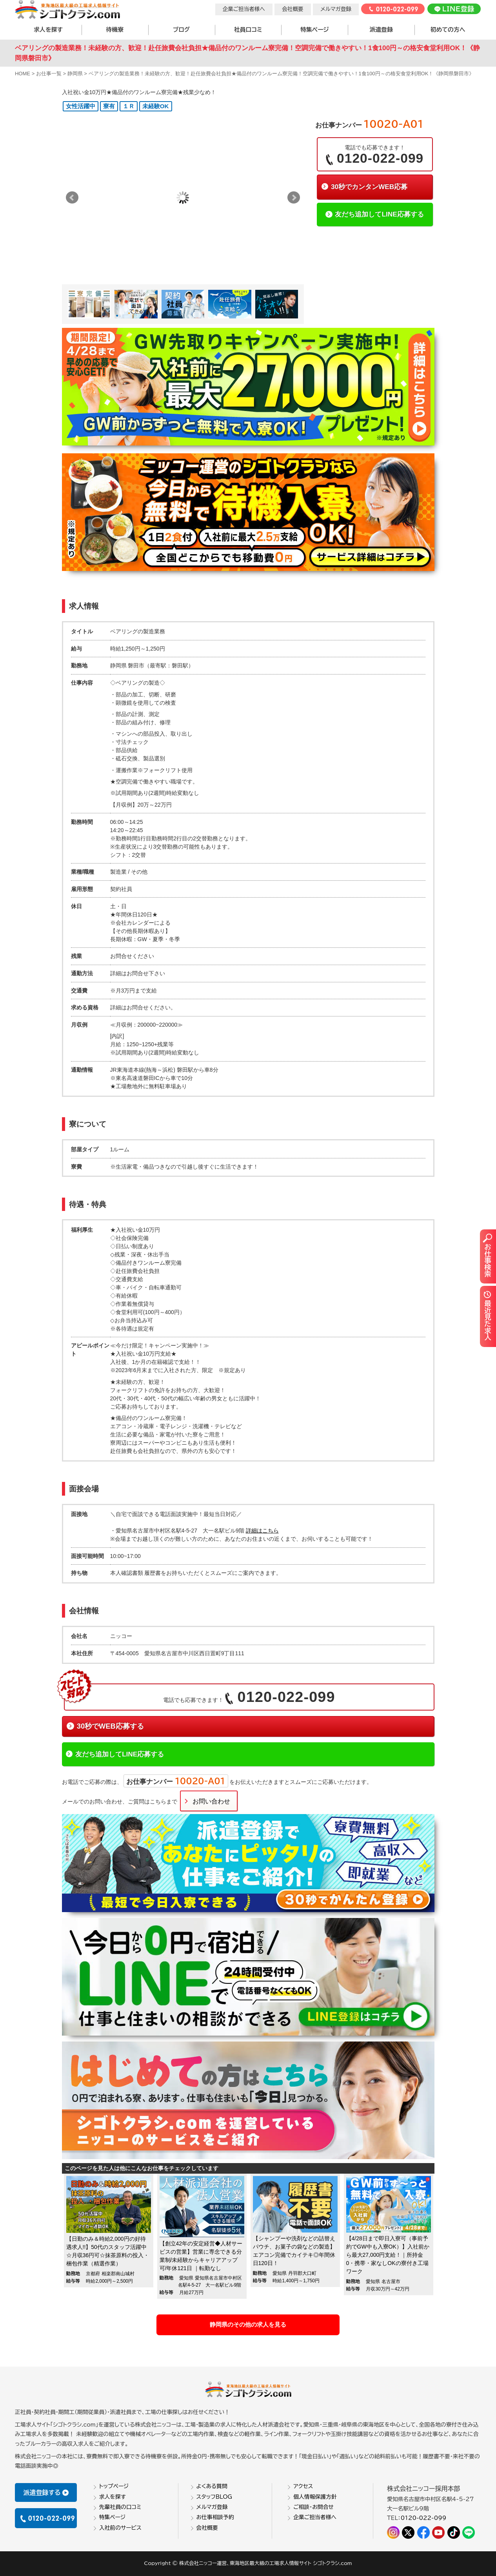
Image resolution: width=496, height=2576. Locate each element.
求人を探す (48, 30)
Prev (72, 197)
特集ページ (314, 30)
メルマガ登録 (335, 9)
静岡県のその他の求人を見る (248, 2324)
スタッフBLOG (214, 2496)
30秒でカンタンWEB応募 (369, 187)
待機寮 (115, 30)
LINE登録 (454, 9)
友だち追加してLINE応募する (379, 214)
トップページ (114, 2486)
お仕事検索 (487, 1255)
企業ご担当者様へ (244, 9)
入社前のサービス (120, 2527)
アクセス (303, 2486)
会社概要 (292, 9)
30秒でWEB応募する (110, 1726)
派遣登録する (45, 2492)
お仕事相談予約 (215, 2517)
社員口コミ (248, 30)
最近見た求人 (487, 1315)
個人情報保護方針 (315, 2496)
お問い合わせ (211, 1801)
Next (293, 197)
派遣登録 (381, 30)
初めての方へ (448, 30)
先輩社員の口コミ (120, 2507)
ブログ (181, 30)
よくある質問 (211, 2486)
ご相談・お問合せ (313, 2507)
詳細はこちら (262, 1530)
